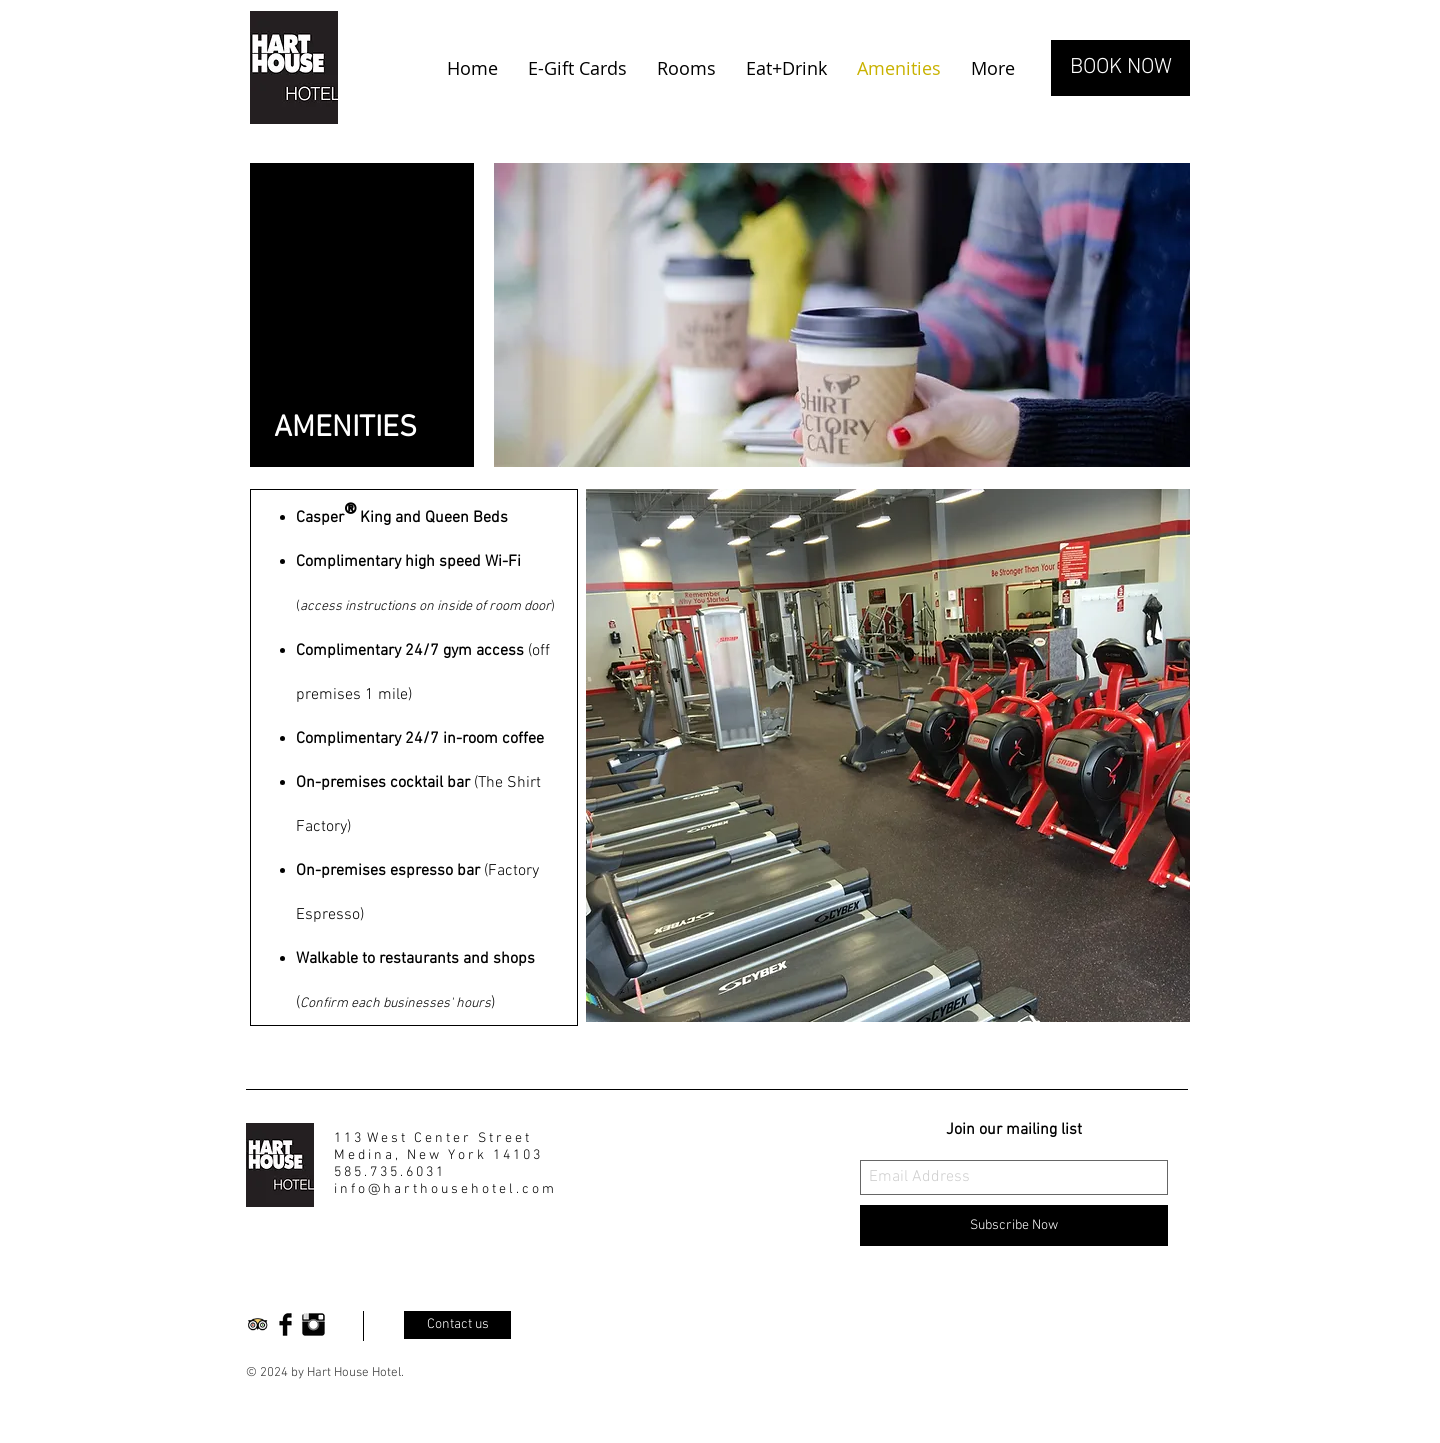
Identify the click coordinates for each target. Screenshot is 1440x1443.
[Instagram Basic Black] (313, 1324)
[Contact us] (457, 1325)
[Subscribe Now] (1014, 1225)
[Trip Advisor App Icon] (257, 1324)
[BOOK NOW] (1120, 68)
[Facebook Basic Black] (285, 1324)
